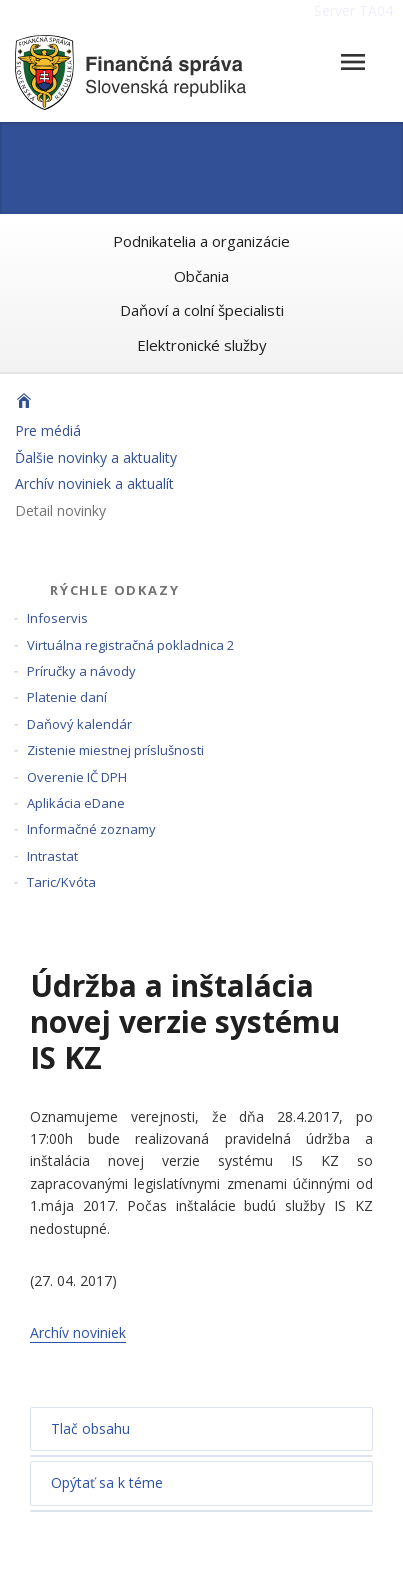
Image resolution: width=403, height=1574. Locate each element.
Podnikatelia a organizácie (201, 241)
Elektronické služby (202, 345)
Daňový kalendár (79, 724)
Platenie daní (67, 697)
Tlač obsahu (90, 1428)
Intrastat (52, 856)
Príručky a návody (81, 671)
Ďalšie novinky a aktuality (96, 457)
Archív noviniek (78, 1332)
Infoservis (57, 618)
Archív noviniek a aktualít (94, 483)
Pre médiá (48, 430)
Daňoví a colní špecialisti (202, 310)
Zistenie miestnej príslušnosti (115, 750)
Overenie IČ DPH (77, 777)
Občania (201, 276)
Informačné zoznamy (91, 829)
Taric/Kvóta (61, 882)
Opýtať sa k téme (107, 1482)
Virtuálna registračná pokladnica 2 (130, 645)
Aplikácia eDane (76, 803)
